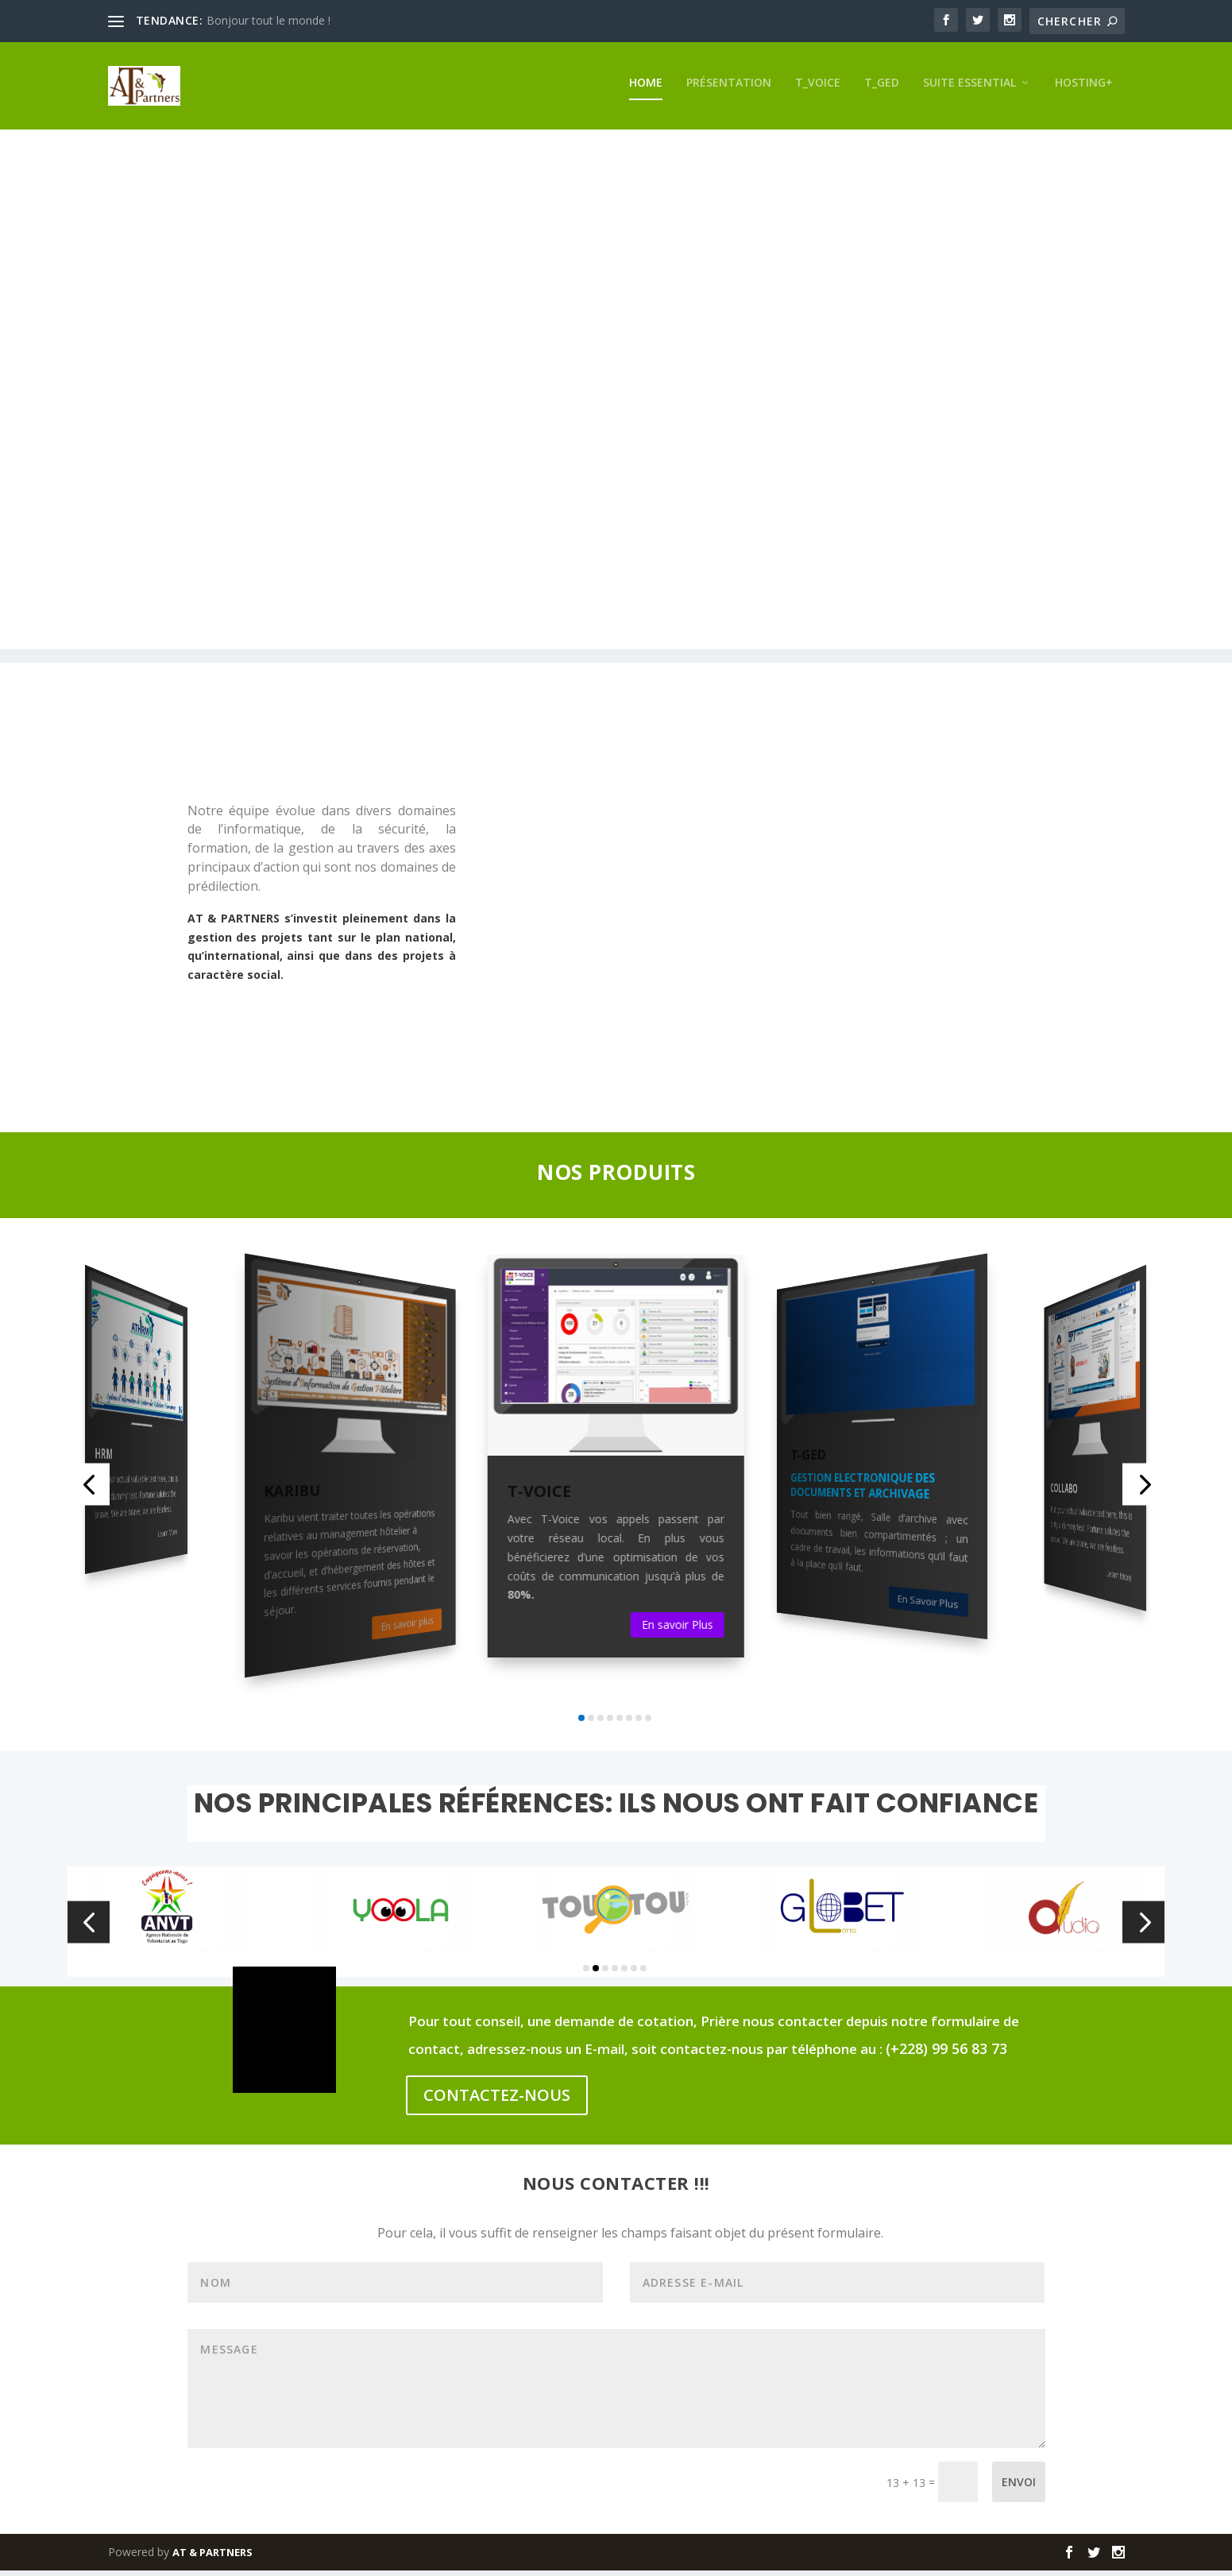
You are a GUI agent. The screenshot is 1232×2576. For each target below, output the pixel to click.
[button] (89, 1490)
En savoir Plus (677, 1630)
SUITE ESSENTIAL (969, 88)
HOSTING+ (1084, 88)
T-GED (807, 1460)
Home (645, 88)
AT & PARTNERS (212, 2558)
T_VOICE (817, 88)
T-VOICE (539, 1496)
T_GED (881, 88)
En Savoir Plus (927, 1607)
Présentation (728, 88)
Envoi (1019, 2487)
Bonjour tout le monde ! (268, 20)
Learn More (167, 1538)
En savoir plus (407, 1629)
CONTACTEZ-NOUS (496, 2100)
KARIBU (292, 1496)
